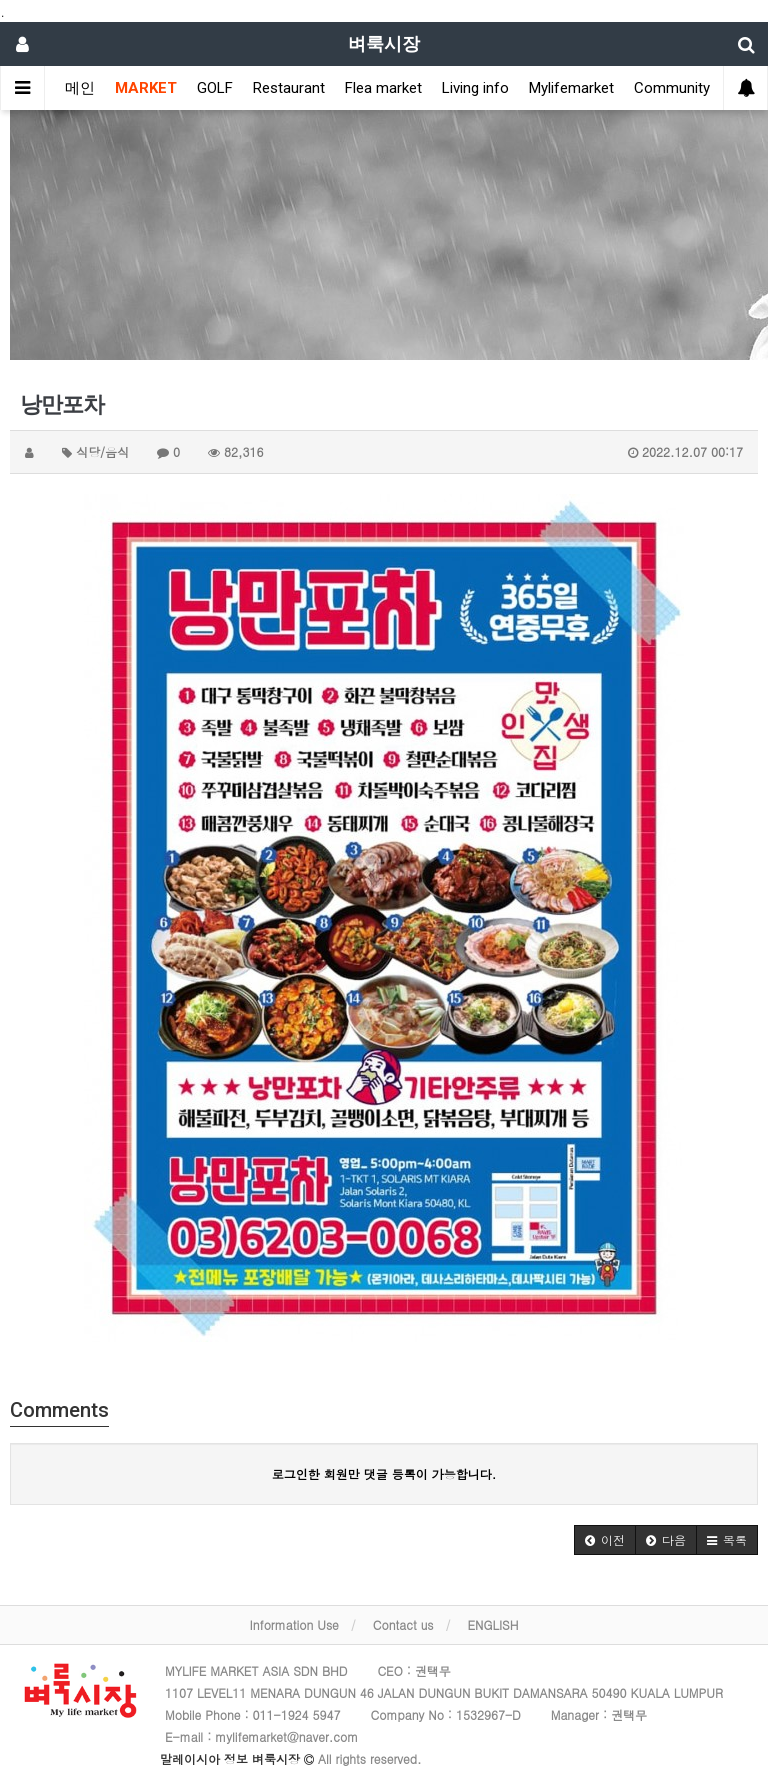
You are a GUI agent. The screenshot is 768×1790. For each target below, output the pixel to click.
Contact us (403, 1624)
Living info (475, 88)
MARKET (146, 88)
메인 (80, 88)
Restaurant (289, 88)
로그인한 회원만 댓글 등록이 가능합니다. (384, 1473)
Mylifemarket (571, 88)
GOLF (215, 88)
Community (672, 88)
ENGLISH (493, 1624)
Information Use (294, 1624)
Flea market (383, 88)
